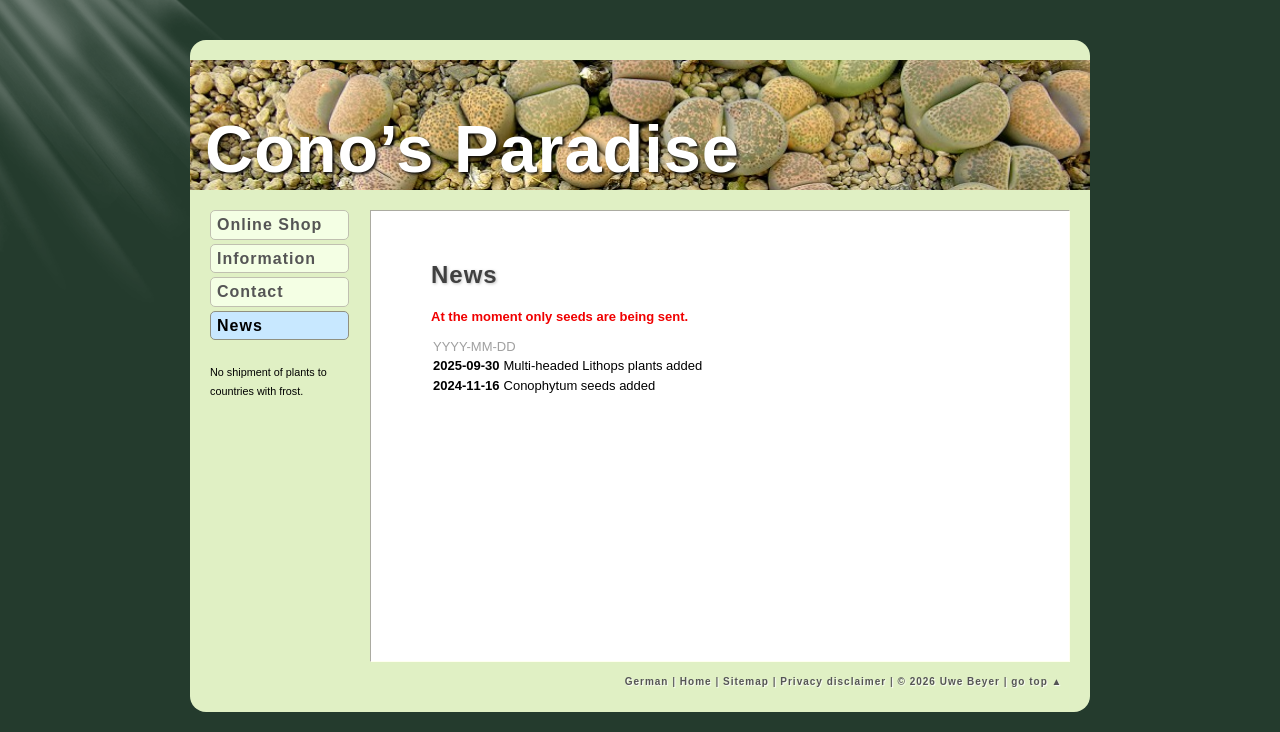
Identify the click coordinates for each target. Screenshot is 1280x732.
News (240, 325)
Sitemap (746, 681)
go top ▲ (1036, 681)
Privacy (833, 681)
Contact (250, 291)
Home (696, 681)
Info (266, 258)
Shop (269, 224)
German (647, 681)
